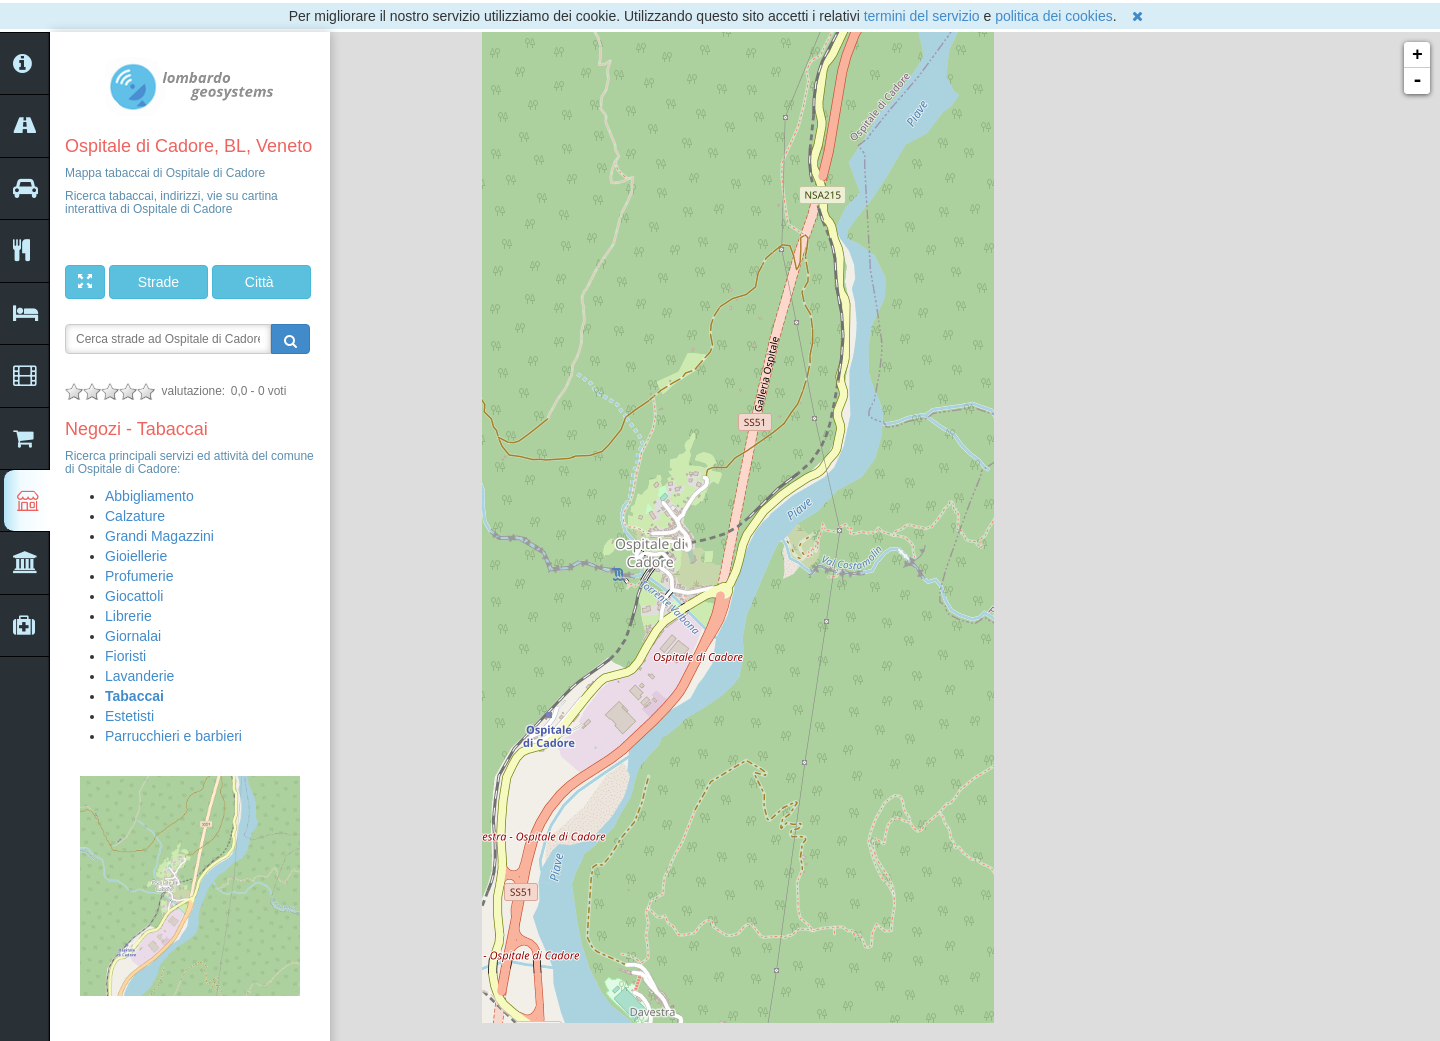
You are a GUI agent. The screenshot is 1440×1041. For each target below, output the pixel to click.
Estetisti (129, 716)
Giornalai (133, 636)
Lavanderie (139, 676)
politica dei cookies (1054, 16)
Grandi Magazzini (159, 536)
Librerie (128, 616)
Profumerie (139, 576)
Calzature (135, 516)
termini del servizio (922, 16)
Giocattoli (134, 596)
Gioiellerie (136, 556)
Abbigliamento (149, 496)
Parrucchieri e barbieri (173, 736)
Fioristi (125, 656)
